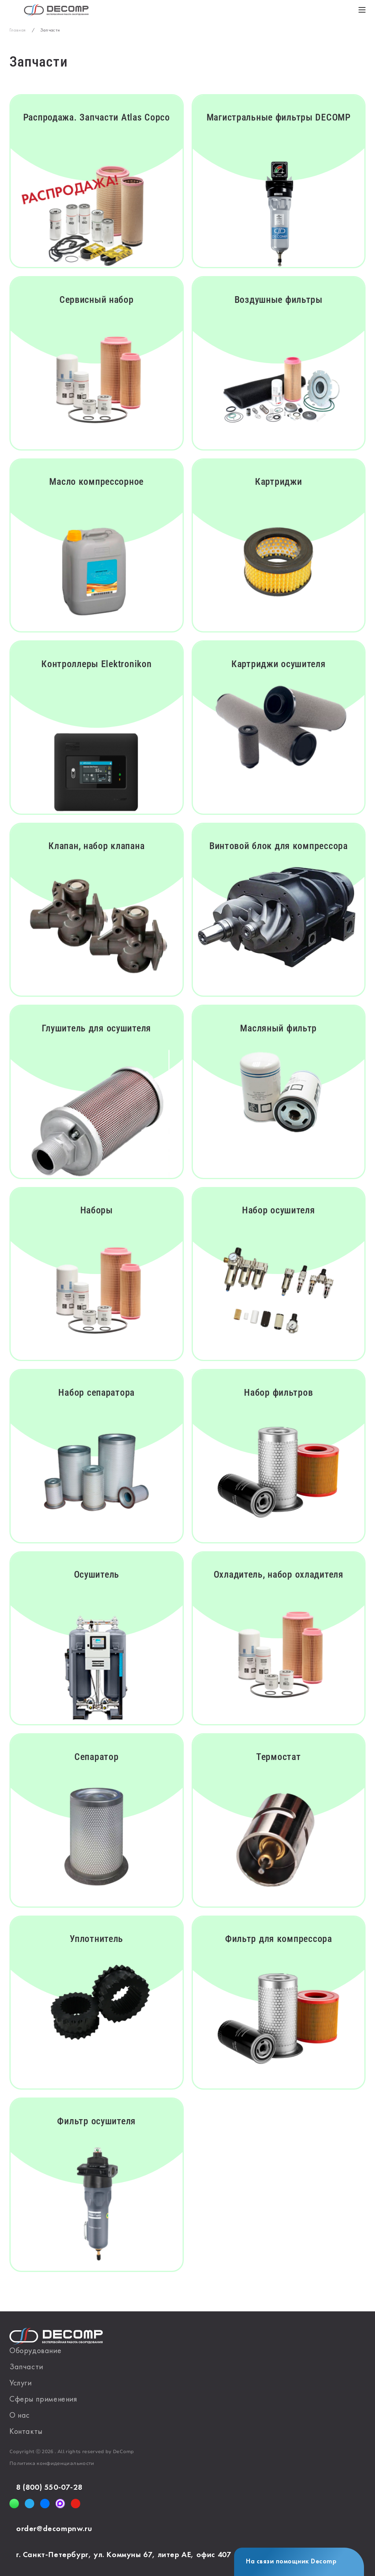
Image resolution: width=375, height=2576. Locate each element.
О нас (19, 2416)
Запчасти (26, 2367)
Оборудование (35, 2351)
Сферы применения (43, 2400)
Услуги (20, 2383)
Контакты (25, 2432)
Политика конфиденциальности (51, 2464)
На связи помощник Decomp (291, 2561)
